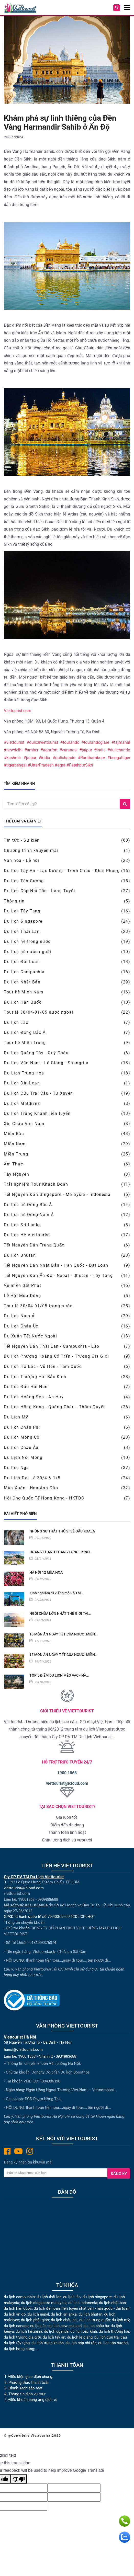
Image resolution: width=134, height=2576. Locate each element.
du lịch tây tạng (17, 2343)
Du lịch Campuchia (24, 971)
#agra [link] (60, 765)
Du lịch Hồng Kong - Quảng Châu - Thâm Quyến (55, 1406)
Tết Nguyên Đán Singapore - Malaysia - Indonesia (57, 1194)
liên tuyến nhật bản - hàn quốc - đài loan (95, 2308)
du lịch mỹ (120, 2320)
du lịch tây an (54, 2337)
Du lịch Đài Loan (22, 961)
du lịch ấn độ (15, 2314)
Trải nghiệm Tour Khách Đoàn (36, 1184)
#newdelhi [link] (13, 750)
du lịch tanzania (29, 2331)
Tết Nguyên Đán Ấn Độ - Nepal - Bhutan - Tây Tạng (58, 1275)
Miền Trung (16, 1154)
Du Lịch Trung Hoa (24, 1073)
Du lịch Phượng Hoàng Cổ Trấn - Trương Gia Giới (56, 1356)
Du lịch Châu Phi (22, 1427)
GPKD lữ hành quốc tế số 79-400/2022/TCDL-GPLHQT (49, 1916)
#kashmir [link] (12, 757)
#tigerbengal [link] (15, 765)
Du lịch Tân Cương (24, 880)
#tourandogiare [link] (95, 742)
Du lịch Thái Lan (22, 931)
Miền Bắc (14, 1133)
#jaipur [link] (85, 750)
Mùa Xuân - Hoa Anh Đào (31, 1487)
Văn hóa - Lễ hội (21, 860)
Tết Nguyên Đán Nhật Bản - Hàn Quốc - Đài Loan (56, 1265)
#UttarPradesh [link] (41, 765)
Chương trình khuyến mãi (31, 850)
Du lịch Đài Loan (22, 1083)
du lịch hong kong (19, 2348)
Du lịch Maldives (22, 1103)
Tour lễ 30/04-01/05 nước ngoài (38, 1012)
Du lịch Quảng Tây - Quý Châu (36, 1052)
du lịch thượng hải (114, 2331)
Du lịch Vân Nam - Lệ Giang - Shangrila (46, 1062)
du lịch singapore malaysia (43, 2302)
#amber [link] (31, 750)
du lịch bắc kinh (83, 2331)
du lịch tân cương (113, 2343)
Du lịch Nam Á (19, 1315)
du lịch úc (38, 2325)
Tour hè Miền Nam (23, 992)
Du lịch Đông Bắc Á (25, 1032)
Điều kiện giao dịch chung (30, 2376)
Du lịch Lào (16, 1022)
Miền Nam (15, 1143)
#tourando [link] (69, 742)
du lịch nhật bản (112, 2302)
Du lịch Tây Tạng (22, 911)
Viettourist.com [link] (17, 710)
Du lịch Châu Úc (21, 1326)
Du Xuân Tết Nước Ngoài (30, 1336)
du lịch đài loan (47, 2308)
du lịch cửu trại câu (110, 2337)
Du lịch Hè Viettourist (27, 1234)
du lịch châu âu (96, 2325)
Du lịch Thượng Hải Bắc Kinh (35, 1376)
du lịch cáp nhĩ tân (80, 2343)
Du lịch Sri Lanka (22, 1224)
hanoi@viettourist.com (23, 2049)
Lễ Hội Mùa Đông (22, 1295)
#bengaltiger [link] (118, 757)
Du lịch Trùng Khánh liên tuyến (37, 1113)
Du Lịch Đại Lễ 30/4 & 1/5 (32, 1477)
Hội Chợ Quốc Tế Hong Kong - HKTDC (44, 1498)
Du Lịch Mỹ (16, 1417)
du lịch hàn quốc (18, 2308)
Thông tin (14, 901)
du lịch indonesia (82, 2302)
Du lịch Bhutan (20, 1255)
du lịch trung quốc (94, 2320)
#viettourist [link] (14, 742)
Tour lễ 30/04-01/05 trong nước (38, 1305)
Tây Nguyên (16, 1174)
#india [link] (100, 750)
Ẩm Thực (13, 1164)
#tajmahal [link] (120, 742)
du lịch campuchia (19, 2297)
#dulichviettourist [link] (42, 742)
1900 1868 (67, 1772)
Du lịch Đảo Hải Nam (26, 1386)
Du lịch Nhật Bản (22, 982)
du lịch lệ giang (80, 2337)
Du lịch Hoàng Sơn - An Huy (34, 1396)
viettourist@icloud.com (67, 1783)
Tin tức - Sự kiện (22, 840)
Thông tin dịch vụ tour (27, 2394)
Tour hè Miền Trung (25, 1042)
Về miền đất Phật (22, 1285)
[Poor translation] (18, 2478)
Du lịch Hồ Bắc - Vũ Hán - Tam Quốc (43, 1366)
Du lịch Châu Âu (21, 1447)
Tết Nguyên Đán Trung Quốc (34, 1245)
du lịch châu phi (64, 2320)
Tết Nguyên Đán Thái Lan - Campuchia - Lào (51, 1346)
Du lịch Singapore (23, 921)
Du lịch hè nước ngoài (27, 951)
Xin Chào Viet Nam (24, 1123)
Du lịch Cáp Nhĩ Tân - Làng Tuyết (39, 890)
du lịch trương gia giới (22, 2337)
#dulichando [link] (118, 750)
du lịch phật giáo (35, 2320)
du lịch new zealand (65, 2325)
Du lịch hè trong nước (27, 941)
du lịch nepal (38, 2314)
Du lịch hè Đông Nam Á (29, 1214)
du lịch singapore (97, 2297)
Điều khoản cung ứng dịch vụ (32, 2399)
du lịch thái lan (49, 2297)
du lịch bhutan (90, 2314)
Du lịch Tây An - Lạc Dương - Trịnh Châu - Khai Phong (62, 870)
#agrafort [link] (49, 750)
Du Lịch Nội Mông (23, 1457)
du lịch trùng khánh (47, 2343)
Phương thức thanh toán (28, 2382)
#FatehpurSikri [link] (79, 765)
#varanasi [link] (68, 750)
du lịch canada (16, 2325)
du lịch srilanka (64, 2314)
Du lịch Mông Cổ (22, 1437)
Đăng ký (119, 2173)
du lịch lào (72, 2297)
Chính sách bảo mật (25, 2388)
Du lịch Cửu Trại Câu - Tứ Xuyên (38, 1093)
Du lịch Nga (16, 1467)
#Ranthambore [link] (91, 757)
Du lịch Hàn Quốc (22, 1002)
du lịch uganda (56, 2331)
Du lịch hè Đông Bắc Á (28, 1204)
